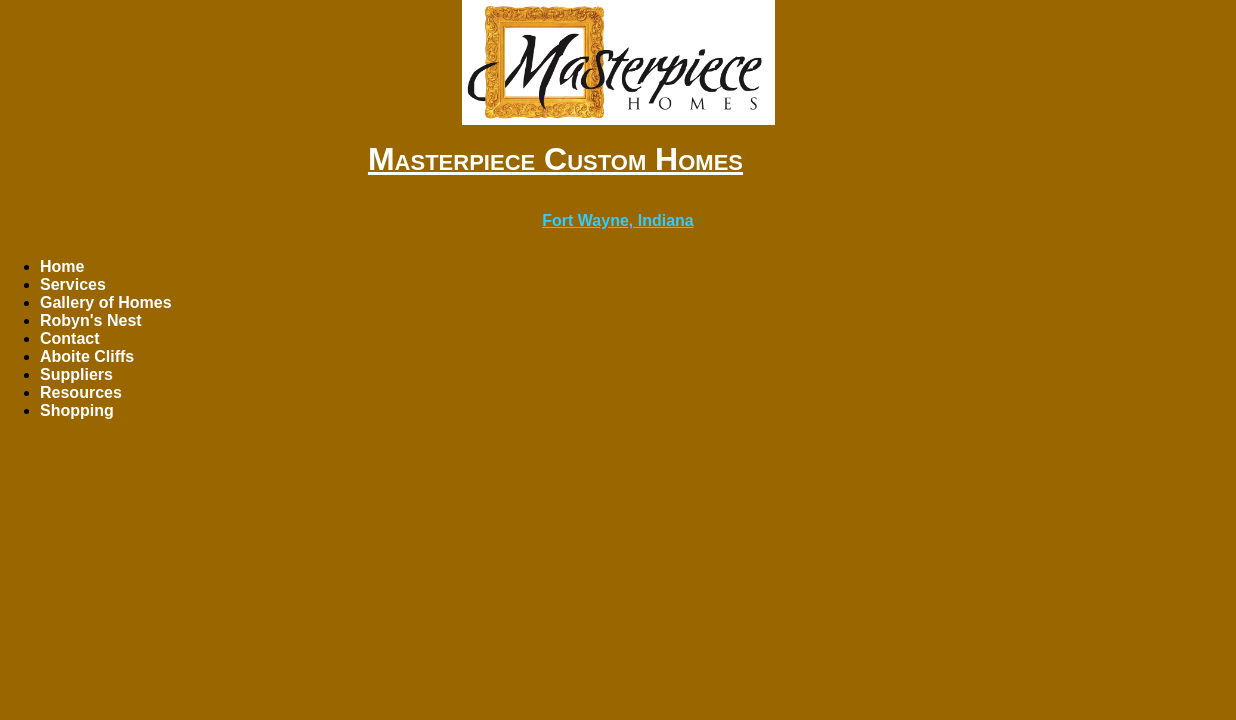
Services (73, 284)
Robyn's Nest (91, 320)
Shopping (77, 410)
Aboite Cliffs (87, 356)
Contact (70, 338)
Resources (81, 392)
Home (62, 266)
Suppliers (76, 374)
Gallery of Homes (106, 302)
